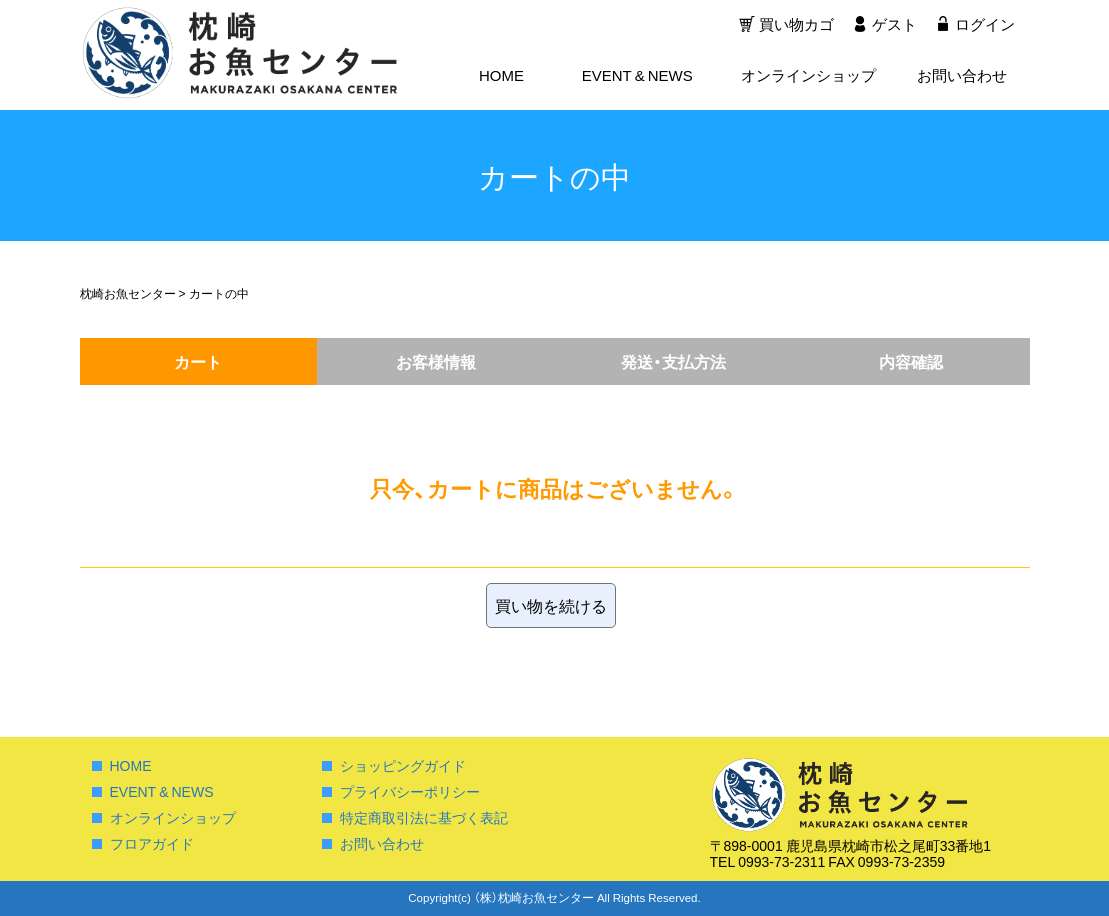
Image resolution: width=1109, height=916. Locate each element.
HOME (501, 76)
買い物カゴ (794, 25)
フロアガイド (152, 843)
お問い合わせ (962, 76)
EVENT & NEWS (637, 76)
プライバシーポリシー (410, 791)
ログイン (985, 25)
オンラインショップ (808, 76)
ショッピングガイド (403, 765)
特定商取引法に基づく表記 (424, 817)
